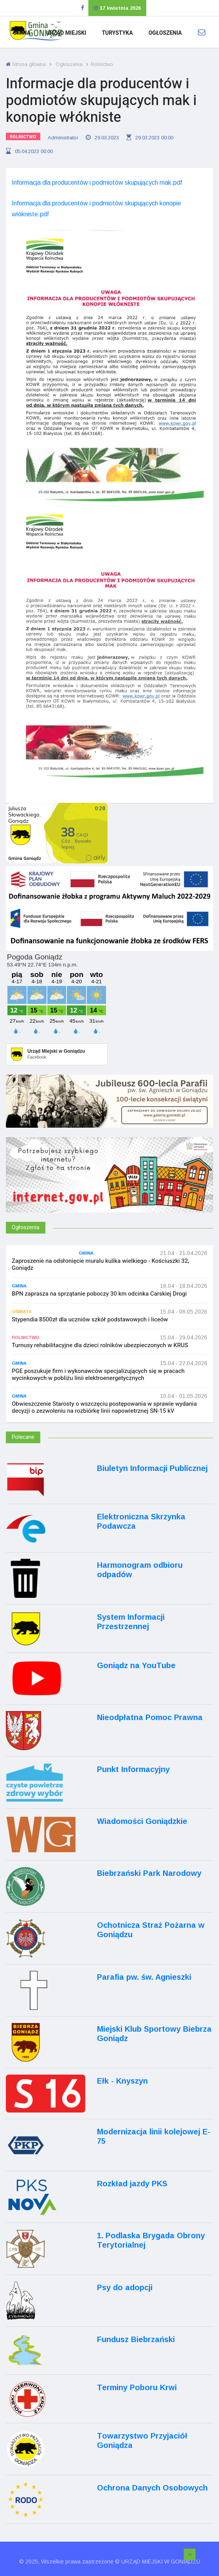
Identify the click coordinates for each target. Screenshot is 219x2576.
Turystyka (117, 33)
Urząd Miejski (66, 33)
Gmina (22, 33)
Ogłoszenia (165, 33)
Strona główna (26, 64)
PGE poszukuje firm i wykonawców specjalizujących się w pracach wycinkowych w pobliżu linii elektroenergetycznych (98, 1374)
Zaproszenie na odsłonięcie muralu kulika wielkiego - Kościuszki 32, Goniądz (100, 1264)
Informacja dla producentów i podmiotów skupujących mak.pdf (97, 182)
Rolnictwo (23, 137)
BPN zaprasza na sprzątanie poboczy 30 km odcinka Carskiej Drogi (99, 1293)
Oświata (22, 1312)
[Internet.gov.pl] (109, 1185)
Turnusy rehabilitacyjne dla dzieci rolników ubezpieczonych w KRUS (100, 1345)
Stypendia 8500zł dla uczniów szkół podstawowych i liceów (90, 1319)
